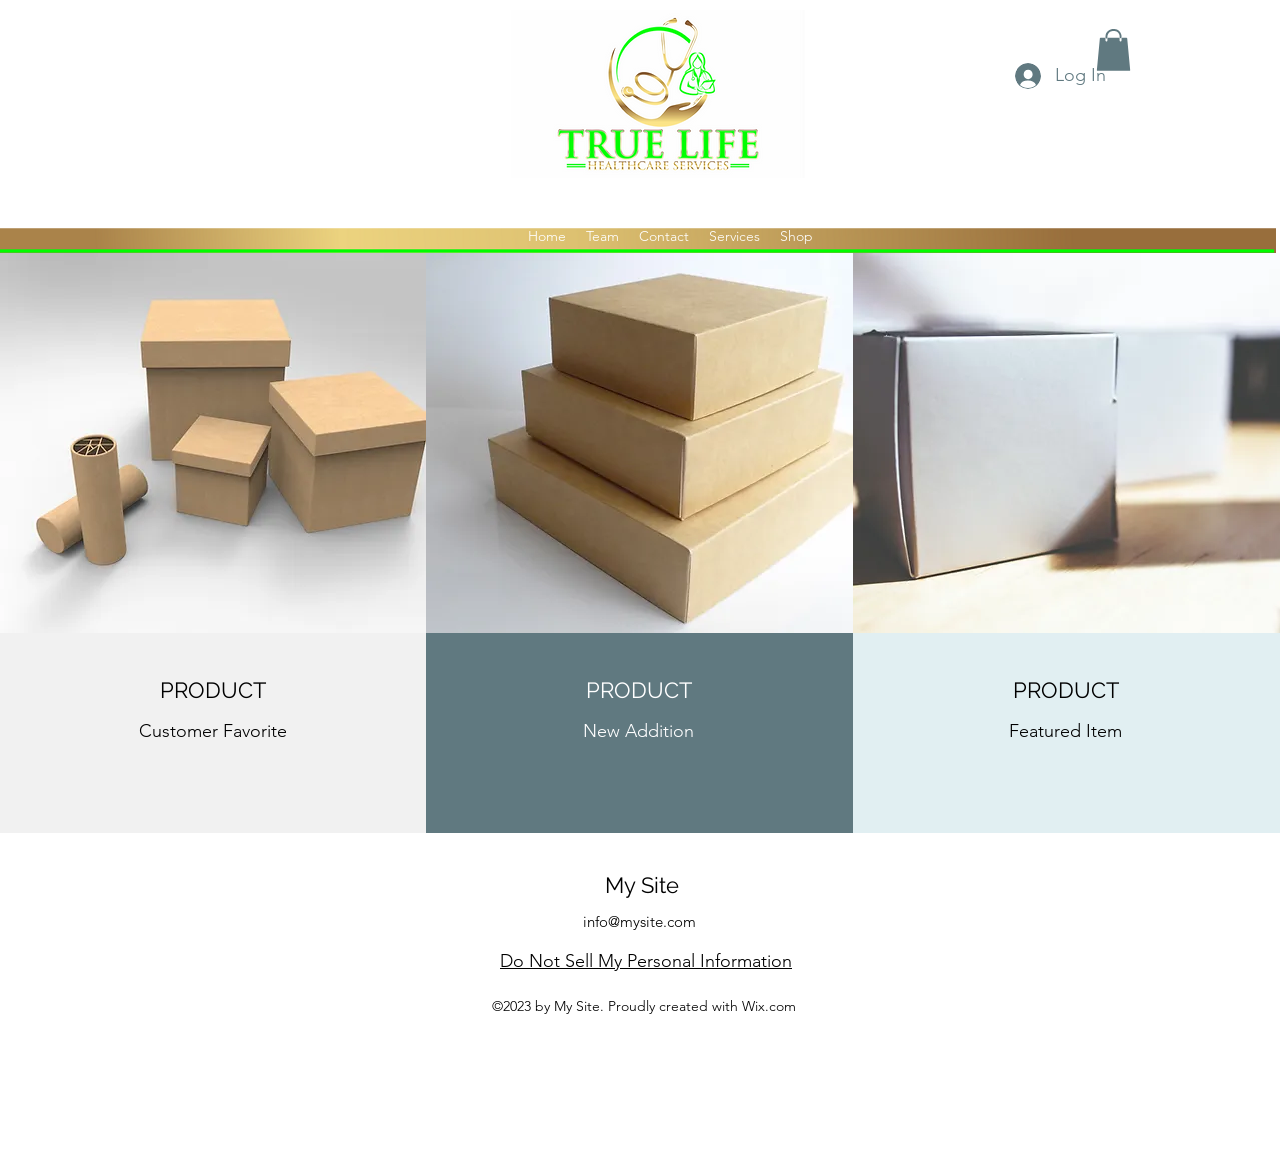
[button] (1113, 50)
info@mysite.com (639, 921)
